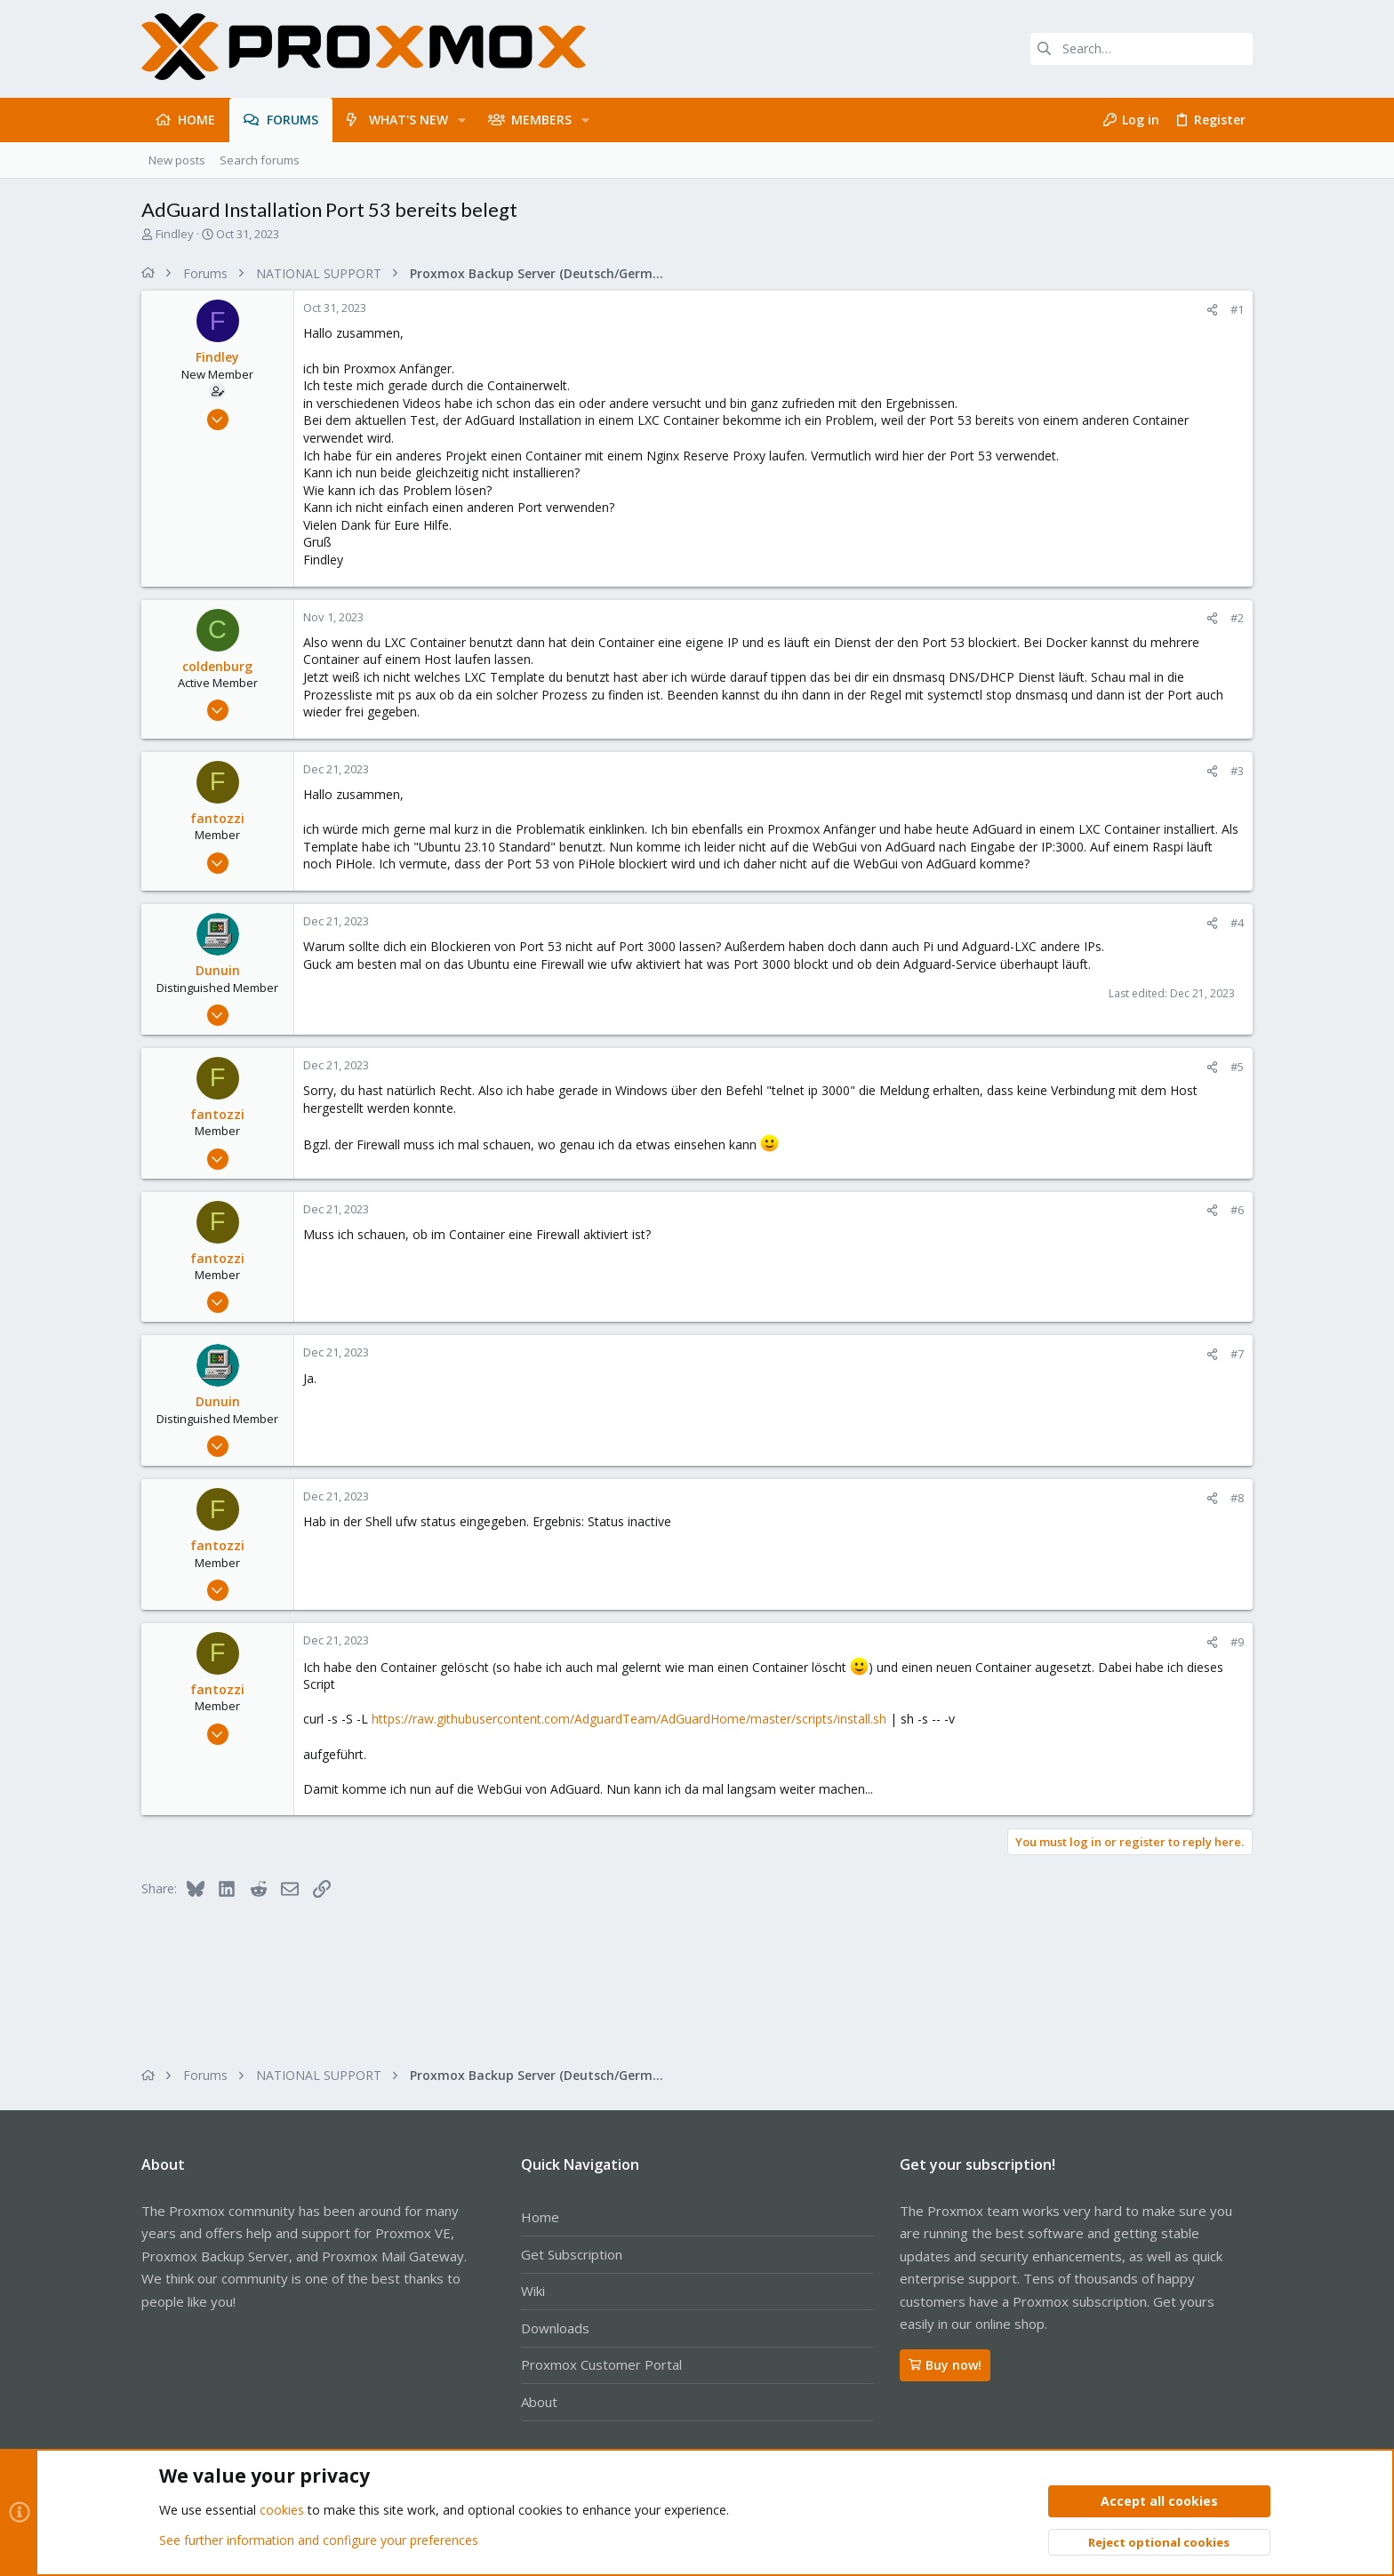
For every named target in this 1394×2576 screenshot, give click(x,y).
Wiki (533, 2291)
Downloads (555, 2328)
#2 (1237, 618)
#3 (1237, 771)
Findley (175, 234)
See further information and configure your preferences (318, 2540)
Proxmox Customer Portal (601, 2364)
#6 (1237, 1210)
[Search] (1141, 49)
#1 (1237, 309)
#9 (1237, 1642)
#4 (1237, 923)
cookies (282, 2510)
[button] (462, 120)
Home (540, 2217)
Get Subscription (571, 2254)
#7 (1237, 1354)
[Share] (1212, 309)
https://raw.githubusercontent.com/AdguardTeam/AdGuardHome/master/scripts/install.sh (629, 1718)
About (539, 2402)
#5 (1237, 1067)
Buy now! (945, 2364)
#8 (1237, 1498)
